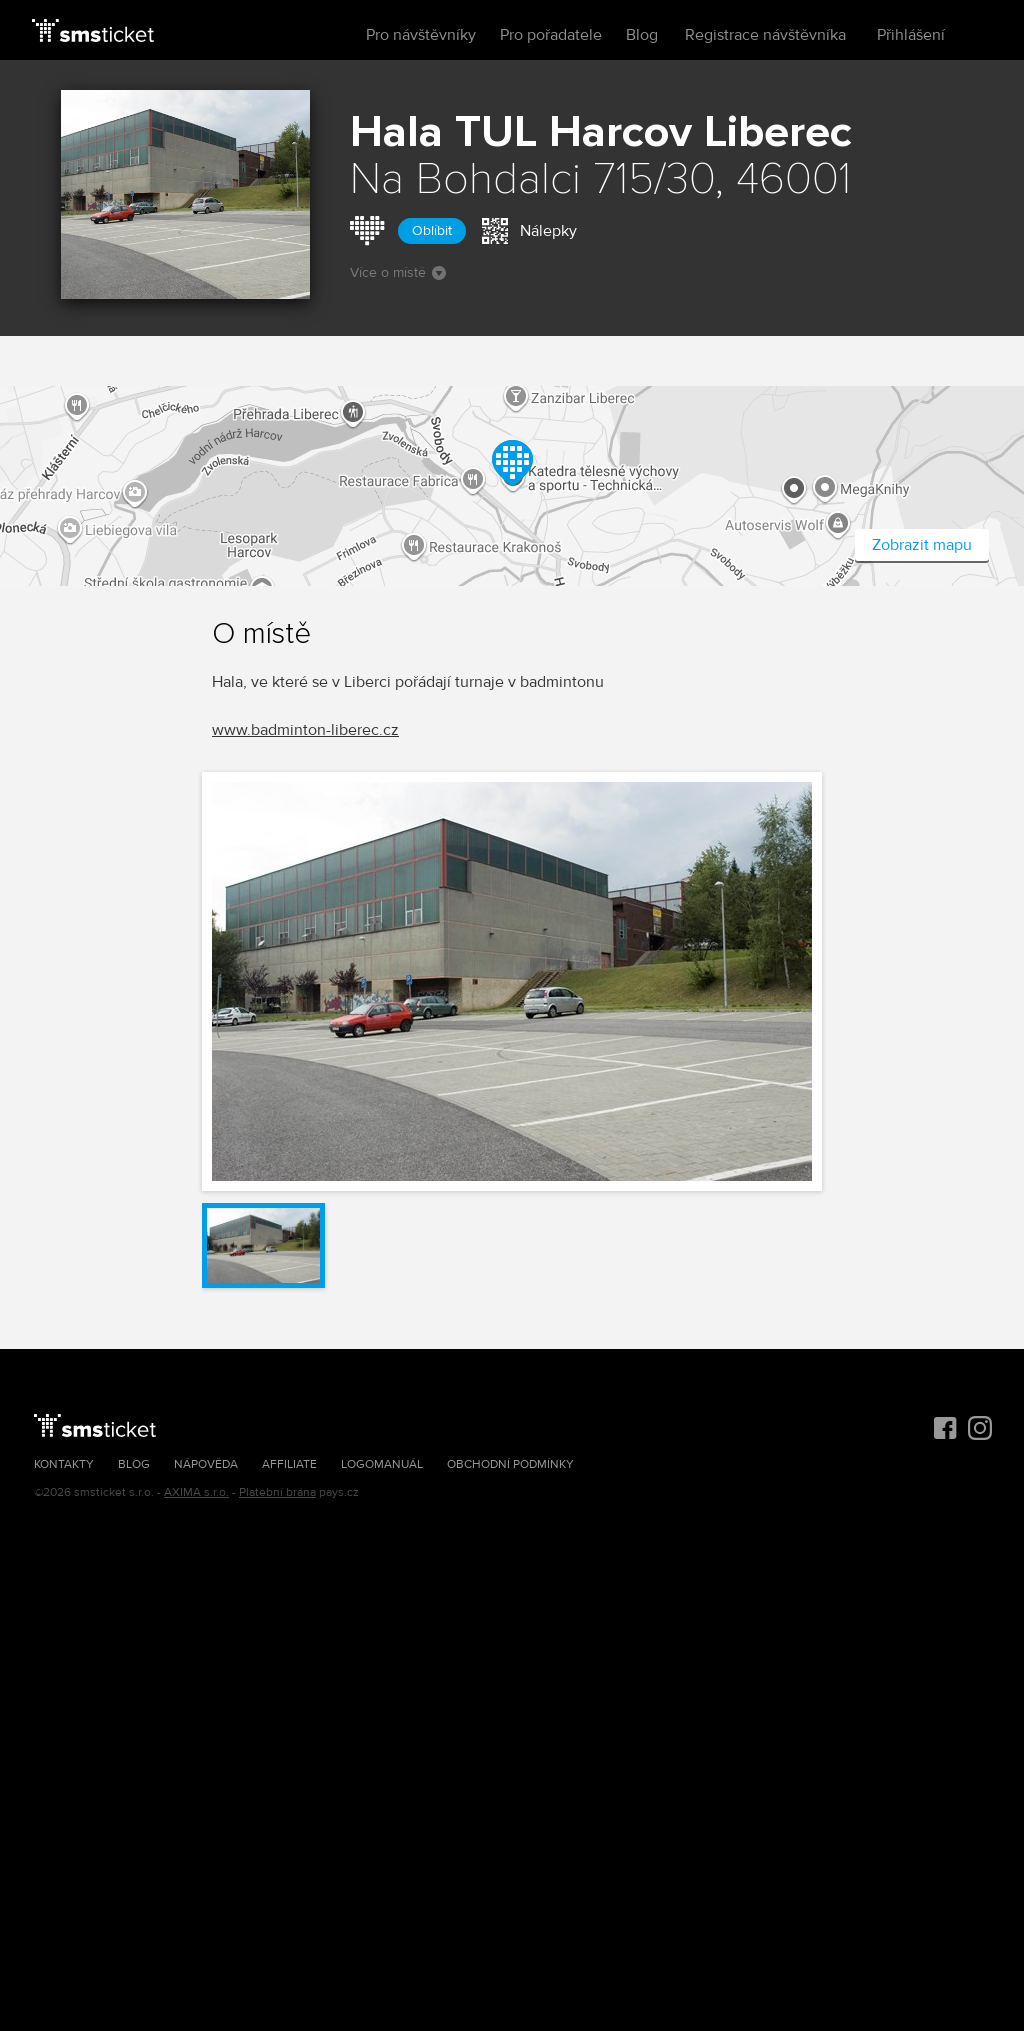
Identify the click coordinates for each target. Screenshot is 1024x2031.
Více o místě (398, 272)
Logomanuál (382, 1464)
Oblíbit (432, 230)
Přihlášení (911, 35)
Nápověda (206, 1464)
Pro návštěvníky (421, 35)
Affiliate (289, 1464)
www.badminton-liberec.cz (305, 730)
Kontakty (64, 1464)
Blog (642, 35)
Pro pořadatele (551, 35)
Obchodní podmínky (510, 1464)
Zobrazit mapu (922, 545)
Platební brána (277, 1492)
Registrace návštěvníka (765, 35)
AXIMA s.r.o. (196, 1492)
